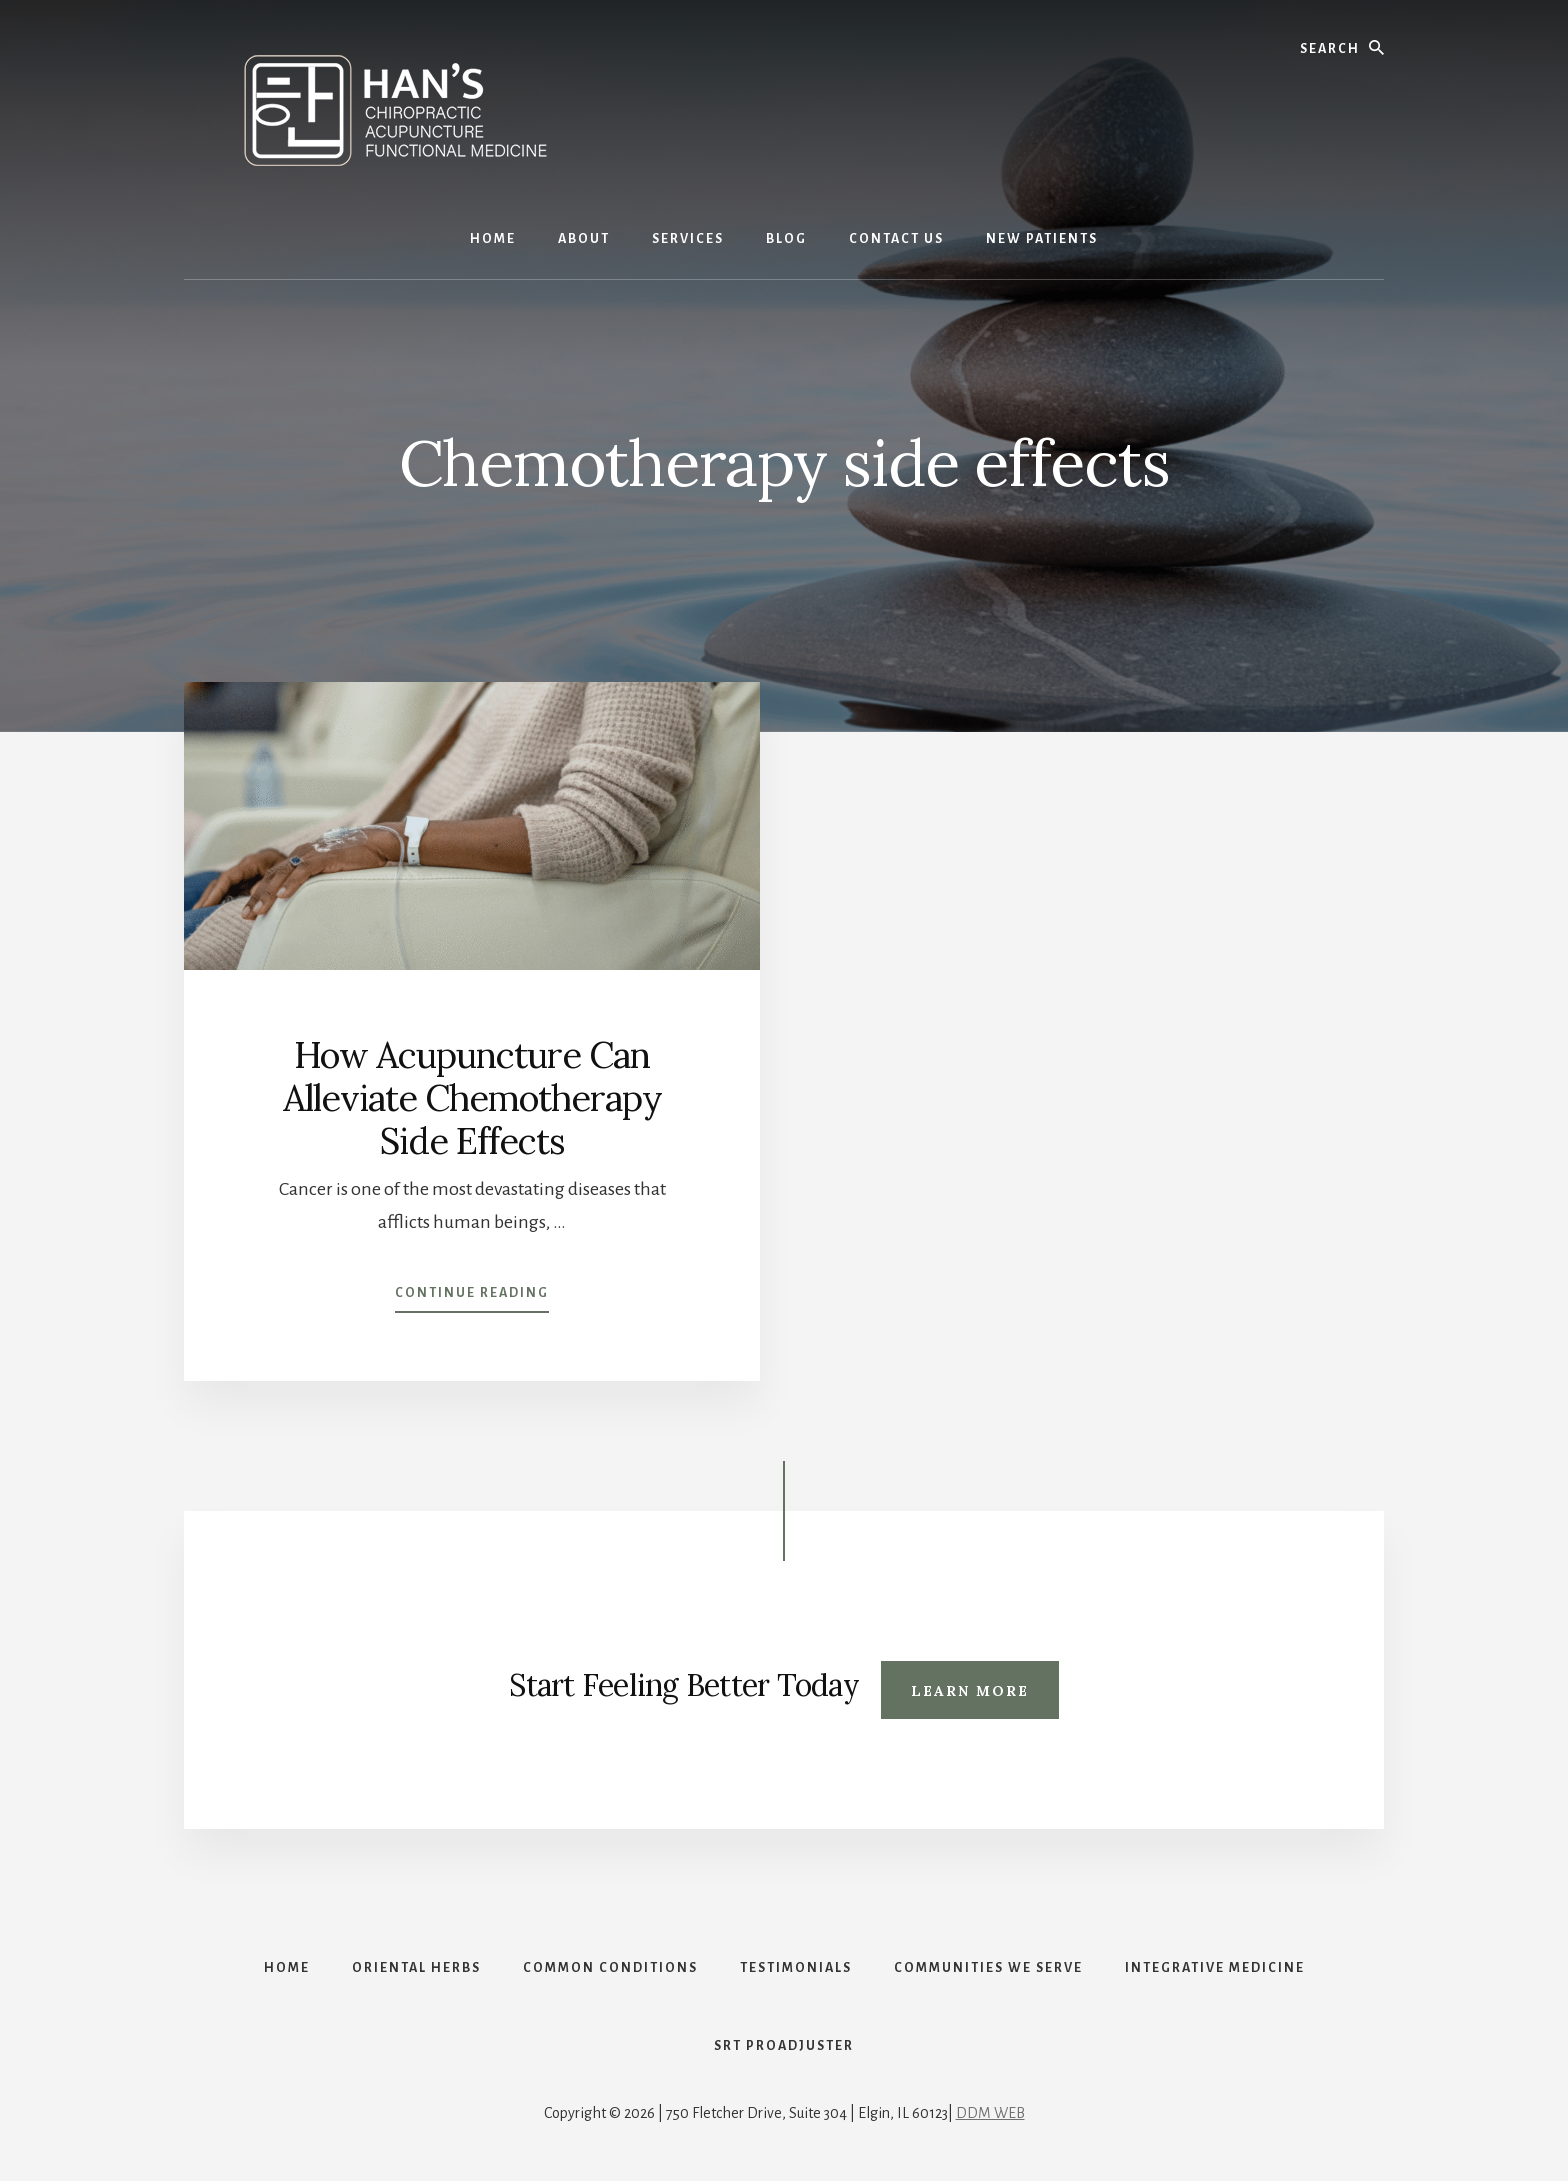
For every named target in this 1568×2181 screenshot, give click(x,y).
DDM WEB (990, 2113)
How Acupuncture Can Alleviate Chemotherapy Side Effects (472, 1098)
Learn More (970, 1691)
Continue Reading (472, 1297)
